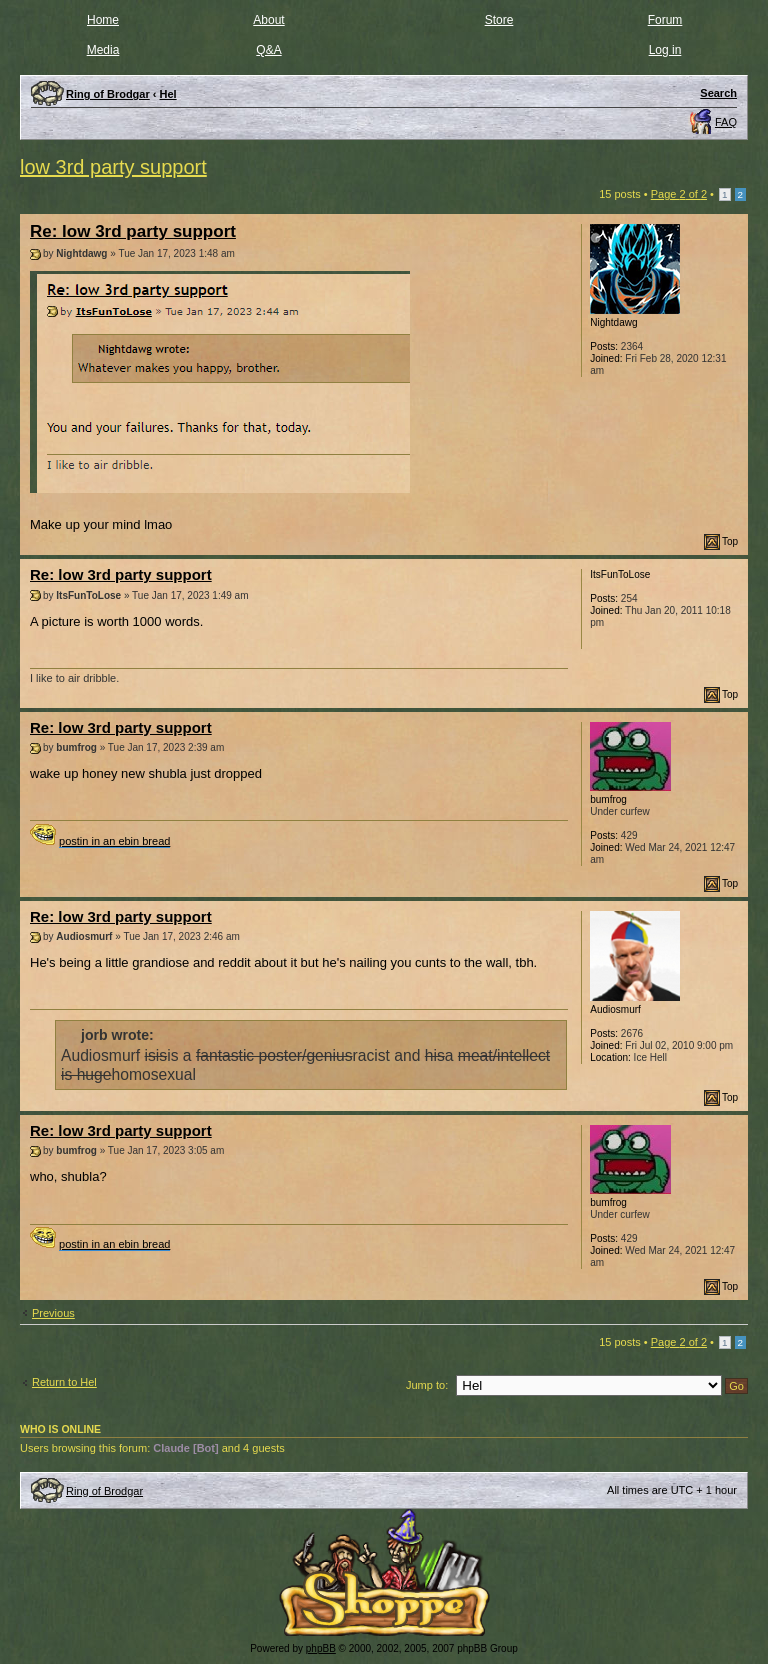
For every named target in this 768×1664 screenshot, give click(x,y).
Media (103, 50)
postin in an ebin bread (114, 841)
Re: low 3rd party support (133, 231)
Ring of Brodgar (104, 1491)
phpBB (321, 1648)
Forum (665, 20)
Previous (53, 1313)
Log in (665, 50)
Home (103, 20)
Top (730, 541)
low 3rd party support (113, 167)
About (268, 20)
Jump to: (427, 1385)
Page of (679, 194)
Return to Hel (64, 1382)
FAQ (726, 122)
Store (499, 20)
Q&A (268, 50)
